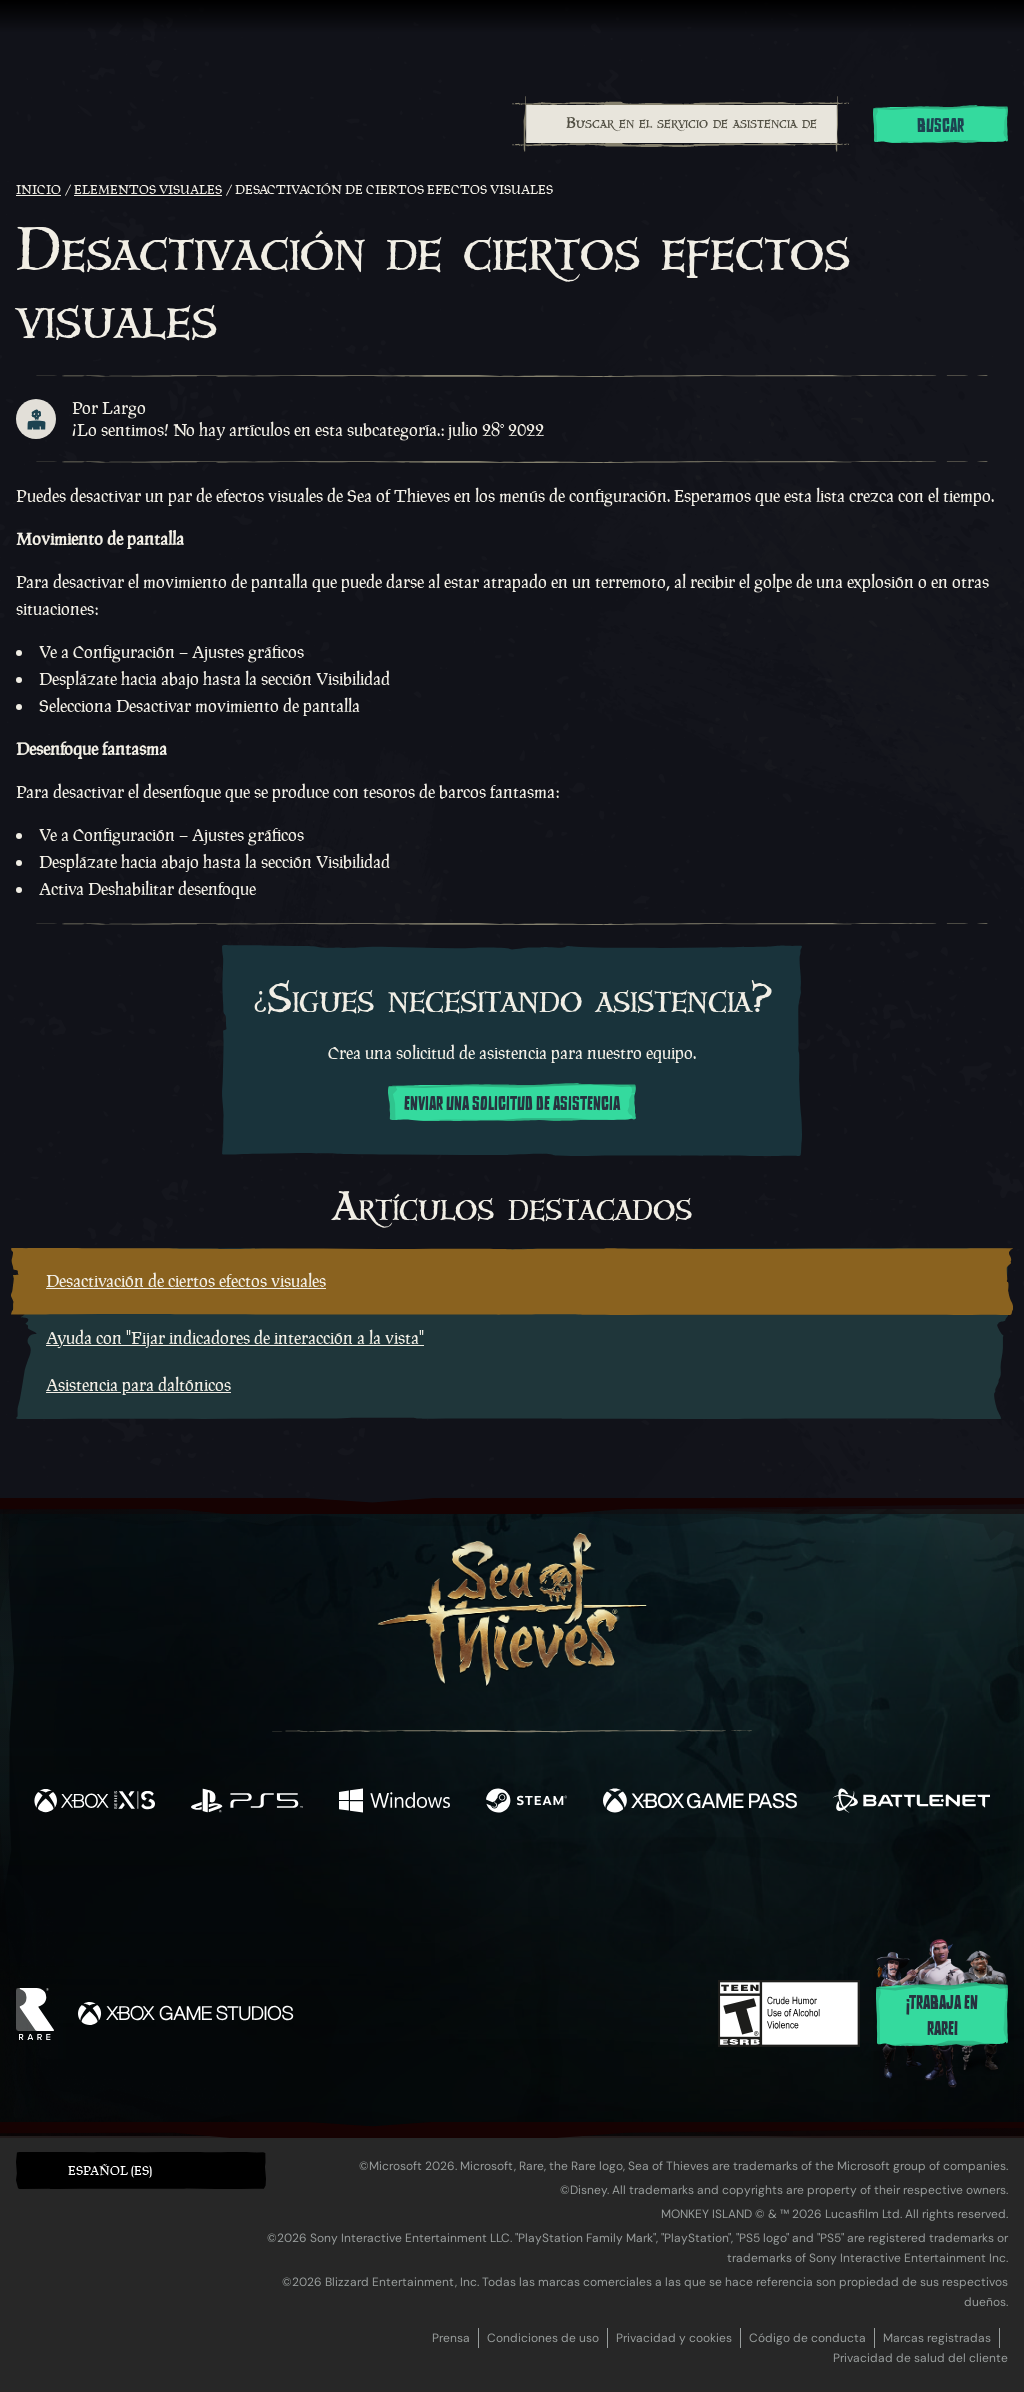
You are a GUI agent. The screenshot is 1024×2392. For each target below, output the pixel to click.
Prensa (451, 2338)
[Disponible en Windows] (394, 1803)
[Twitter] (363, 1885)
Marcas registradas (937, 2338)
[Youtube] (507, 1886)
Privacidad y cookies (674, 2338)
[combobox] (680, 124)
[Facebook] (312, 1884)
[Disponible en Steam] (526, 1803)
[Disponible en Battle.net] (911, 1803)
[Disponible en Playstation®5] (247, 1803)
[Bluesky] (705, 1889)
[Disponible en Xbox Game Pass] (700, 1803)
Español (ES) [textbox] (110, 2170)
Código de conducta (807, 2338)
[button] (141, 2170)
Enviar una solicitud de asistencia (512, 1104)
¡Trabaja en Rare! (942, 2016)
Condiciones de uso (543, 2338)
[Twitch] (422, 1887)
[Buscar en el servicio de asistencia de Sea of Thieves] (681, 124)
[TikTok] (649, 1887)
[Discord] (593, 1890)
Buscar (940, 126)
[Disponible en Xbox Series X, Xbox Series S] (94, 1803)
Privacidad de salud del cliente (920, 2358)
